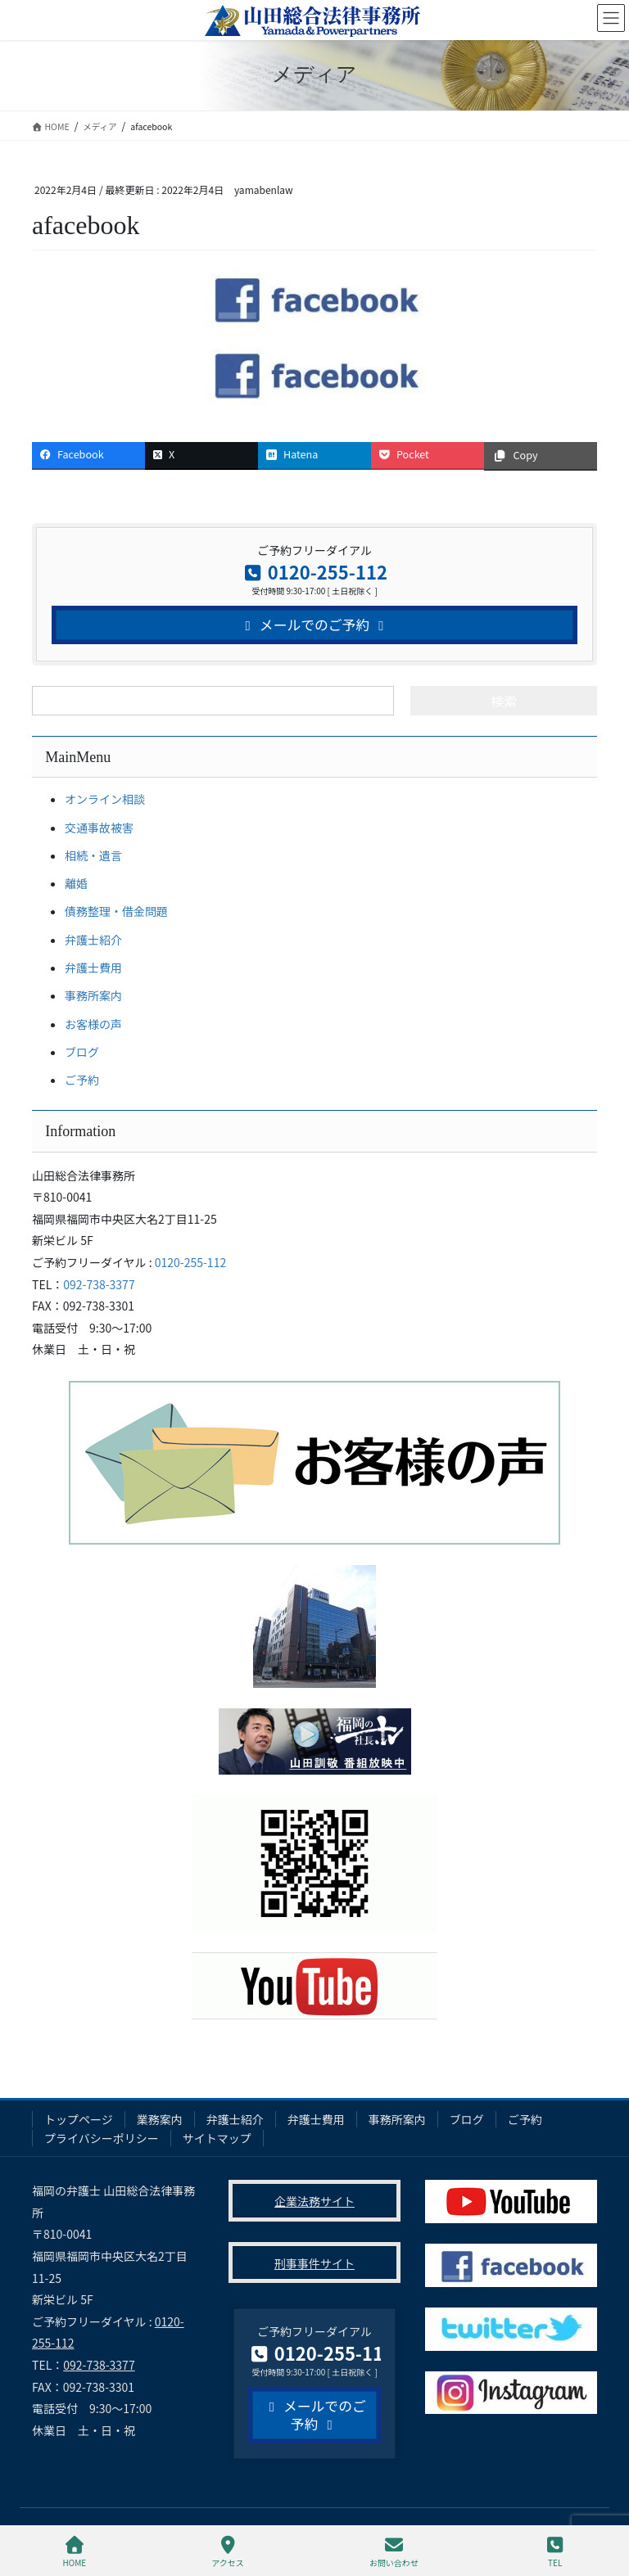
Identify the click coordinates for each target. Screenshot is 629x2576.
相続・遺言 (93, 855)
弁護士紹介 (93, 940)
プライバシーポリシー (101, 2138)
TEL (555, 2552)
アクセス (227, 2552)
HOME (75, 2552)
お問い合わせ (394, 2552)
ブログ (82, 1052)
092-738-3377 (98, 1284)
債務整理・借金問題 (116, 911)
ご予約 (82, 1079)
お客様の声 (93, 1024)
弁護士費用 (93, 967)
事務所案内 (93, 995)
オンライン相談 (105, 799)
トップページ (78, 2119)
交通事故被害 (99, 827)
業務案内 (160, 2119)
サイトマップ (217, 2138)
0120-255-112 (190, 1262)
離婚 (76, 883)
